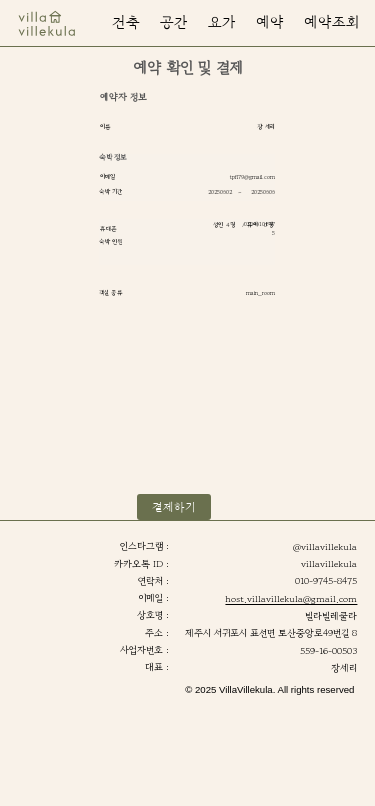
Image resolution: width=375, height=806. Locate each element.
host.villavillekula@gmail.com (291, 599)
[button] (332, 23)
